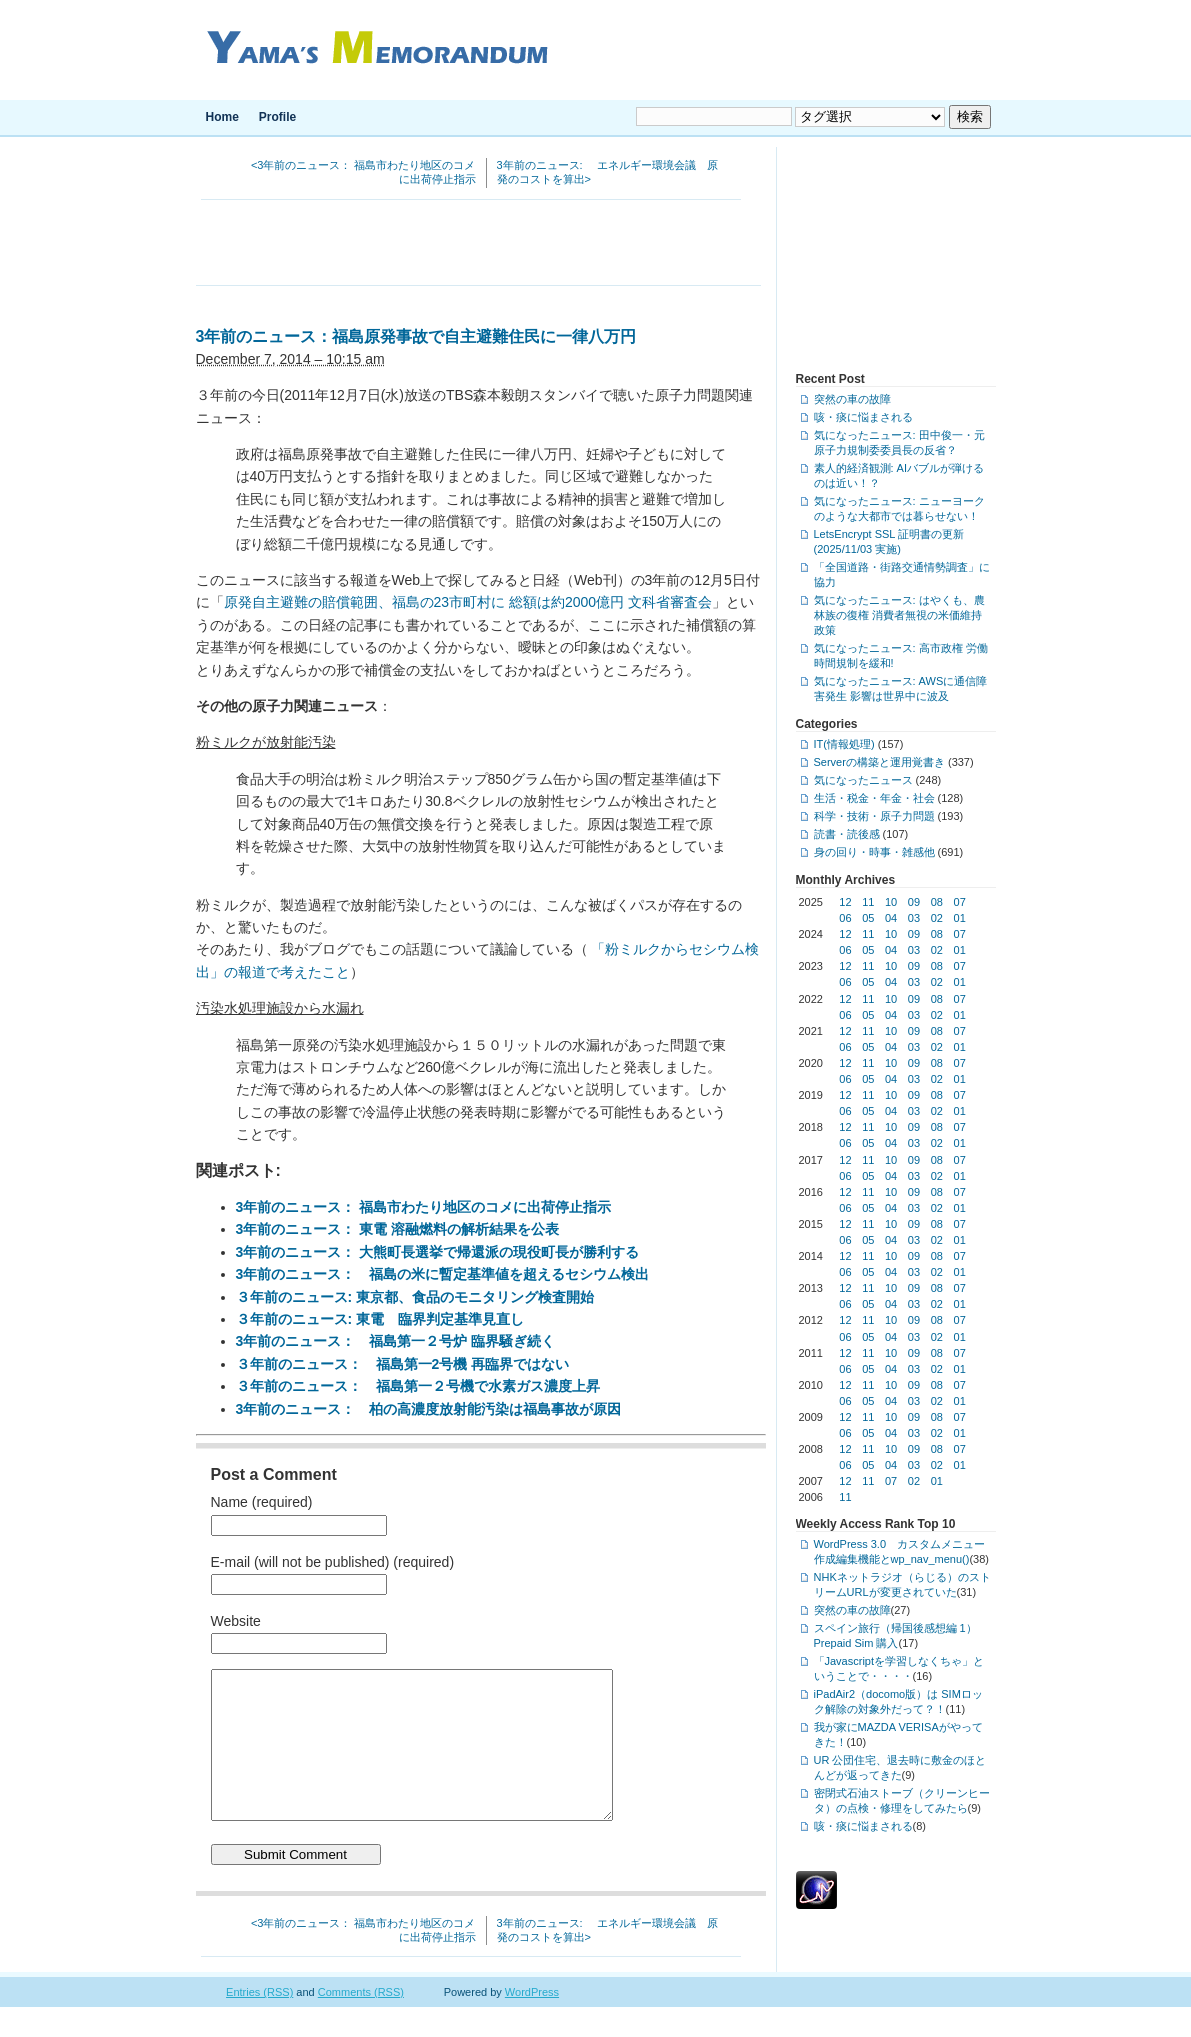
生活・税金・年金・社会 (874, 798)
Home (222, 117)
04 (891, 918)
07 (960, 902)
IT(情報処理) (844, 744)
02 (937, 918)
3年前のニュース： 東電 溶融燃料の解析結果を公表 (398, 1229)
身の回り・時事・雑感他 (874, 852)
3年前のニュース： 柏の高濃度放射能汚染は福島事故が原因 (429, 1409)
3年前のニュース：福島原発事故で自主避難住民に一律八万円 (416, 336)
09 (914, 902)
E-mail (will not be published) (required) (333, 1562)
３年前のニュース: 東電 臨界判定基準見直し (380, 1319)
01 (960, 918)
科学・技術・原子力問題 (874, 816)
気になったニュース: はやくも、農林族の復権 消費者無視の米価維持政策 (899, 615)
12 (845, 902)
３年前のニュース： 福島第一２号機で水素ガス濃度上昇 (418, 1386)
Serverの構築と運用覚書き (879, 762)
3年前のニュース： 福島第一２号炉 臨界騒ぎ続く (396, 1341)
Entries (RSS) (259, 2022)
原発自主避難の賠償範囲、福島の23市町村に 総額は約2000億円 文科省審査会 (468, 602)
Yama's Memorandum (373, 50)
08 (937, 902)
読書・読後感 (847, 834)
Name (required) (262, 1502)
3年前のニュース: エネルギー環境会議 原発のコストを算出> (607, 172)
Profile (277, 117)
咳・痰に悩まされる (863, 417)
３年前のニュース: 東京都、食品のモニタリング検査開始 (415, 1297)
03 (914, 918)
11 (868, 902)
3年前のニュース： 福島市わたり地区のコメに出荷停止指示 (424, 1207)
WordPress (532, 2022)
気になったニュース (863, 780)
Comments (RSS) (361, 2022)
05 (868, 918)
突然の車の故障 (852, 399)
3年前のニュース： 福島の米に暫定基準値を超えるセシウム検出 (443, 1274)
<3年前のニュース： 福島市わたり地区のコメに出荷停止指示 (363, 172)
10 (891, 902)
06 (845, 918)
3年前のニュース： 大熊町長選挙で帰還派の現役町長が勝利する (438, 1252)
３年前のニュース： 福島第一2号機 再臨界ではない (403, 1364)
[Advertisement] (478, 245)
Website (236, 1621)
